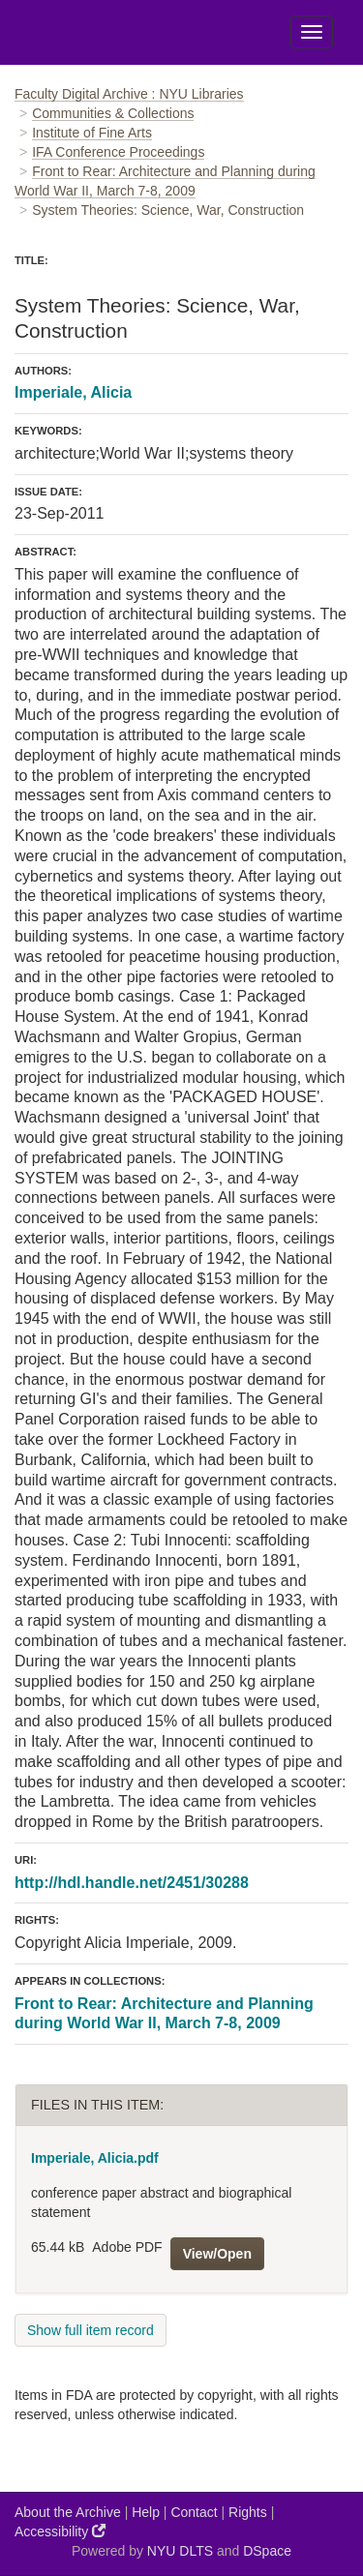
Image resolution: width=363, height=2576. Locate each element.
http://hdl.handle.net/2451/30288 (132, 1882)
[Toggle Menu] (311, 31)
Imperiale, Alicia (73, 392)
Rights (247, 2512)
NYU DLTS (180, 2551)
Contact (193, 2512)
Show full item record (90, 2330)
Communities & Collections (113, 113)
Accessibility (60, 2531)
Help (146, 2512)
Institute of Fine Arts (92, 132)
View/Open (217, 2253)
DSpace (267, 2551)
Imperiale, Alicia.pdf (95, 2158)
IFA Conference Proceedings (118, 152)
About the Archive (68, 2512)
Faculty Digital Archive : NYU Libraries (129, 94)
